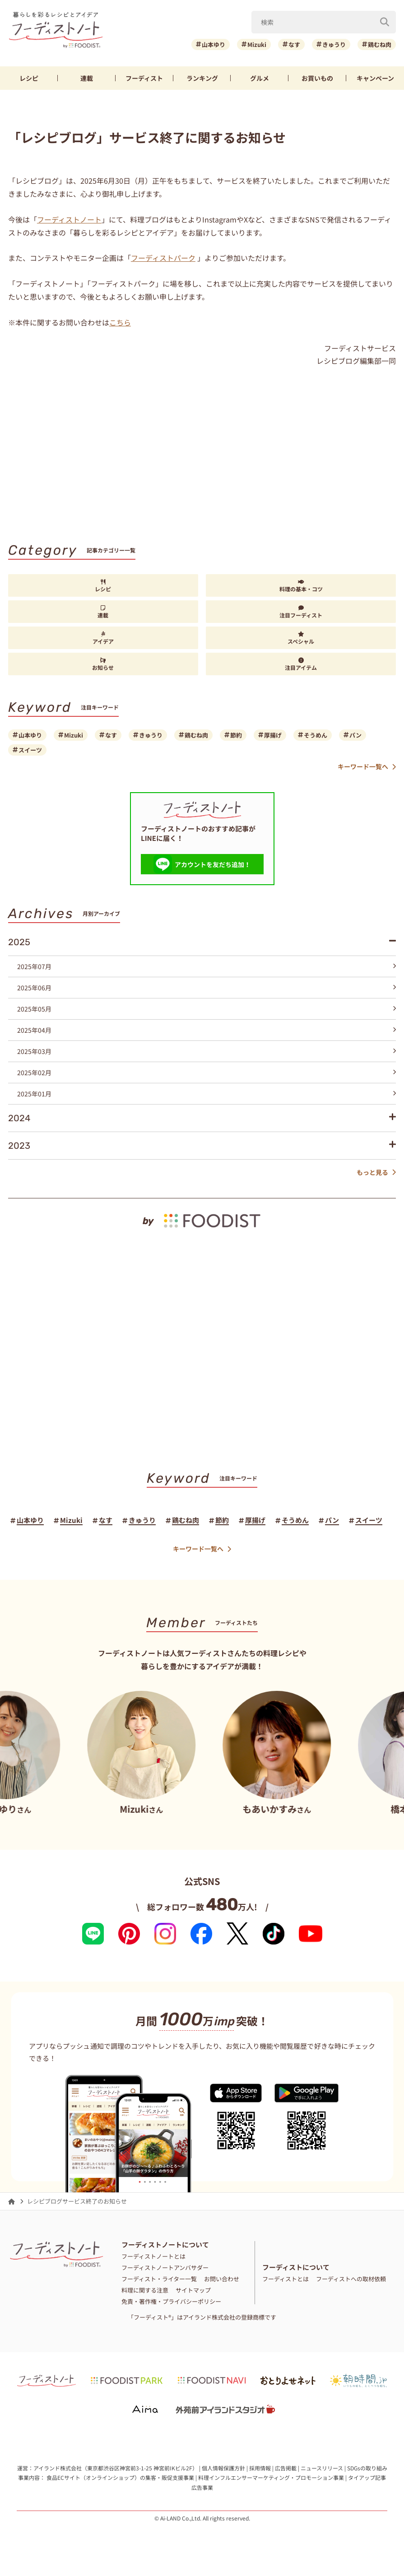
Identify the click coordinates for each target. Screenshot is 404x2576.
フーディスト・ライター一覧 (159, 2279)
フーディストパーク (163, 257)
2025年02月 (206, 1072)
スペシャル (301, 638)
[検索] (384, 22)
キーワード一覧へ (367, 766)
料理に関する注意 (144, 2290)
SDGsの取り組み (367, 2468)
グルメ (259, 78)
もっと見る (376, 1172)
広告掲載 (286, 2468)
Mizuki (256, 44)
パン (355, 735)
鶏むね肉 (379, 44)
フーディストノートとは (153, 2256)
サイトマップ (193, 2290)
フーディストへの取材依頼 (351, 2279)
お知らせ (103, 664)
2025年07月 (206, 966)
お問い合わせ (221, 2279)
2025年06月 (206, 987)
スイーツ (30, 750)
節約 (236, 735)
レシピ (28, 78)
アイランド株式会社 (57, 2468)
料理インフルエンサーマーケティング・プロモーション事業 (271, 2477)
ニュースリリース (322, 2468)
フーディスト (144, 78)
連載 (86, 78)
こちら (120, 322)
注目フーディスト (300, 612)
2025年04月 (206, 1030)
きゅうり (334, 44)
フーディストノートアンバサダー (165, 2267)
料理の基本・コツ (301, 586)
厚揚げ (273, 735)
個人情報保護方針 (223, 2468)
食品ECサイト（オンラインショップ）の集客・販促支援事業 (120, 2477)
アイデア (103, 638)
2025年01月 (206, 1093)
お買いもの (317, 78)
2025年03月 (206, 1051)
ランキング (202, 78)
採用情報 (260, 2468)
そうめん (315, 735)
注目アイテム (301, 664)
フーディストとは (285, 2279)
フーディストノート (69, 219)
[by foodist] (202, 1213)
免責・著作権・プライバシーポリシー (171, 2301)
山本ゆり (213, 44)
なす (294, 44)
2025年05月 (206, 1008)
